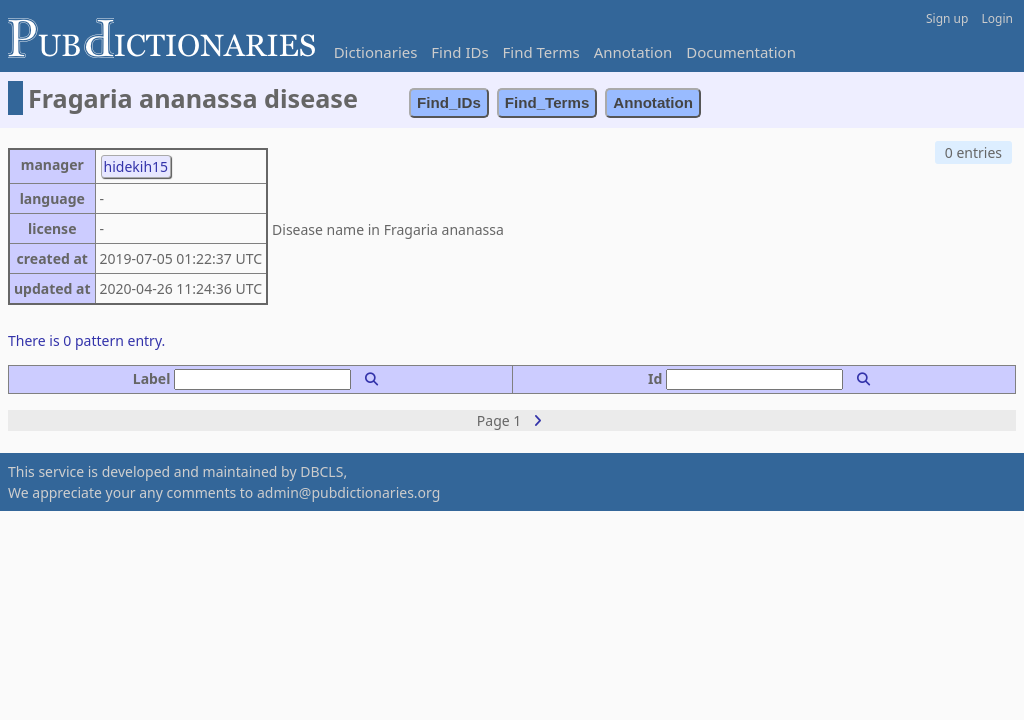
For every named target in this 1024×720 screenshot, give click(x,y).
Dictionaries (376, 52)
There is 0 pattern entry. (86, 340)
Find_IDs (449, 102)
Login (997, 18)
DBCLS (321, 471)
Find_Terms (547, 102)
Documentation (741, 52)
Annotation (633, 52)
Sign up (947, 18)
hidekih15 (136, 166)
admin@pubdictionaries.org (348, 492)
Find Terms (541, 52)
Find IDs (459, 52)
